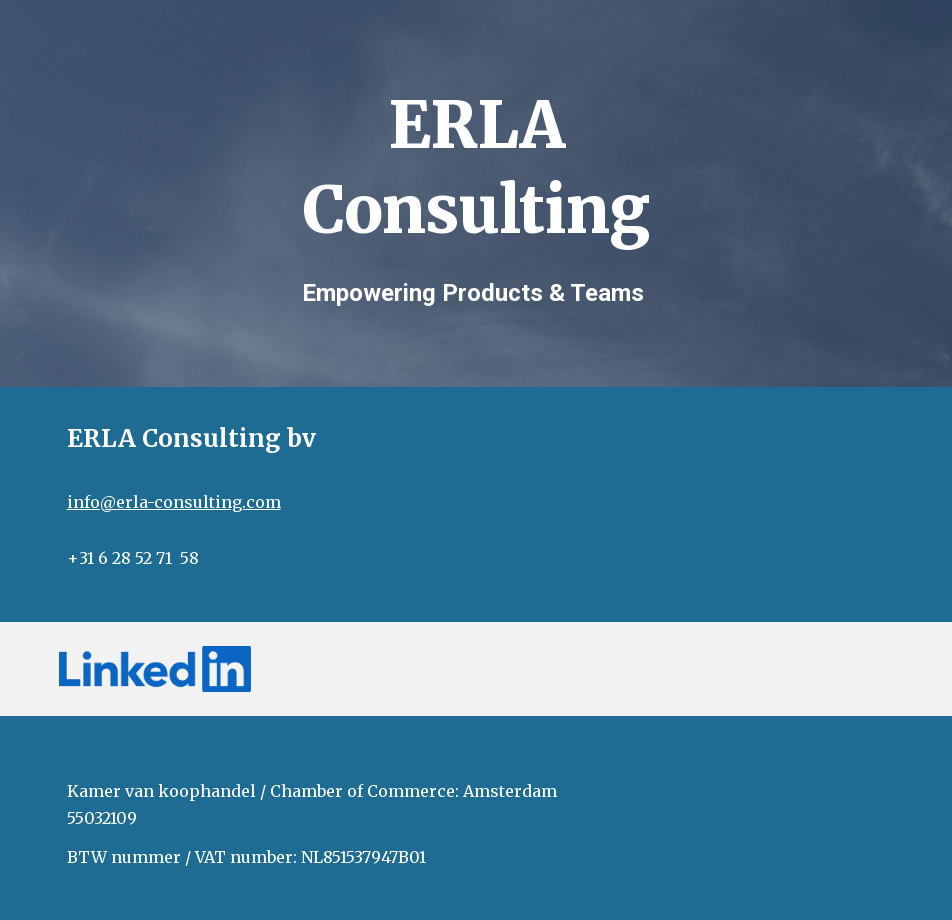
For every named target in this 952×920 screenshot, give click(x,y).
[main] (475, 159)
